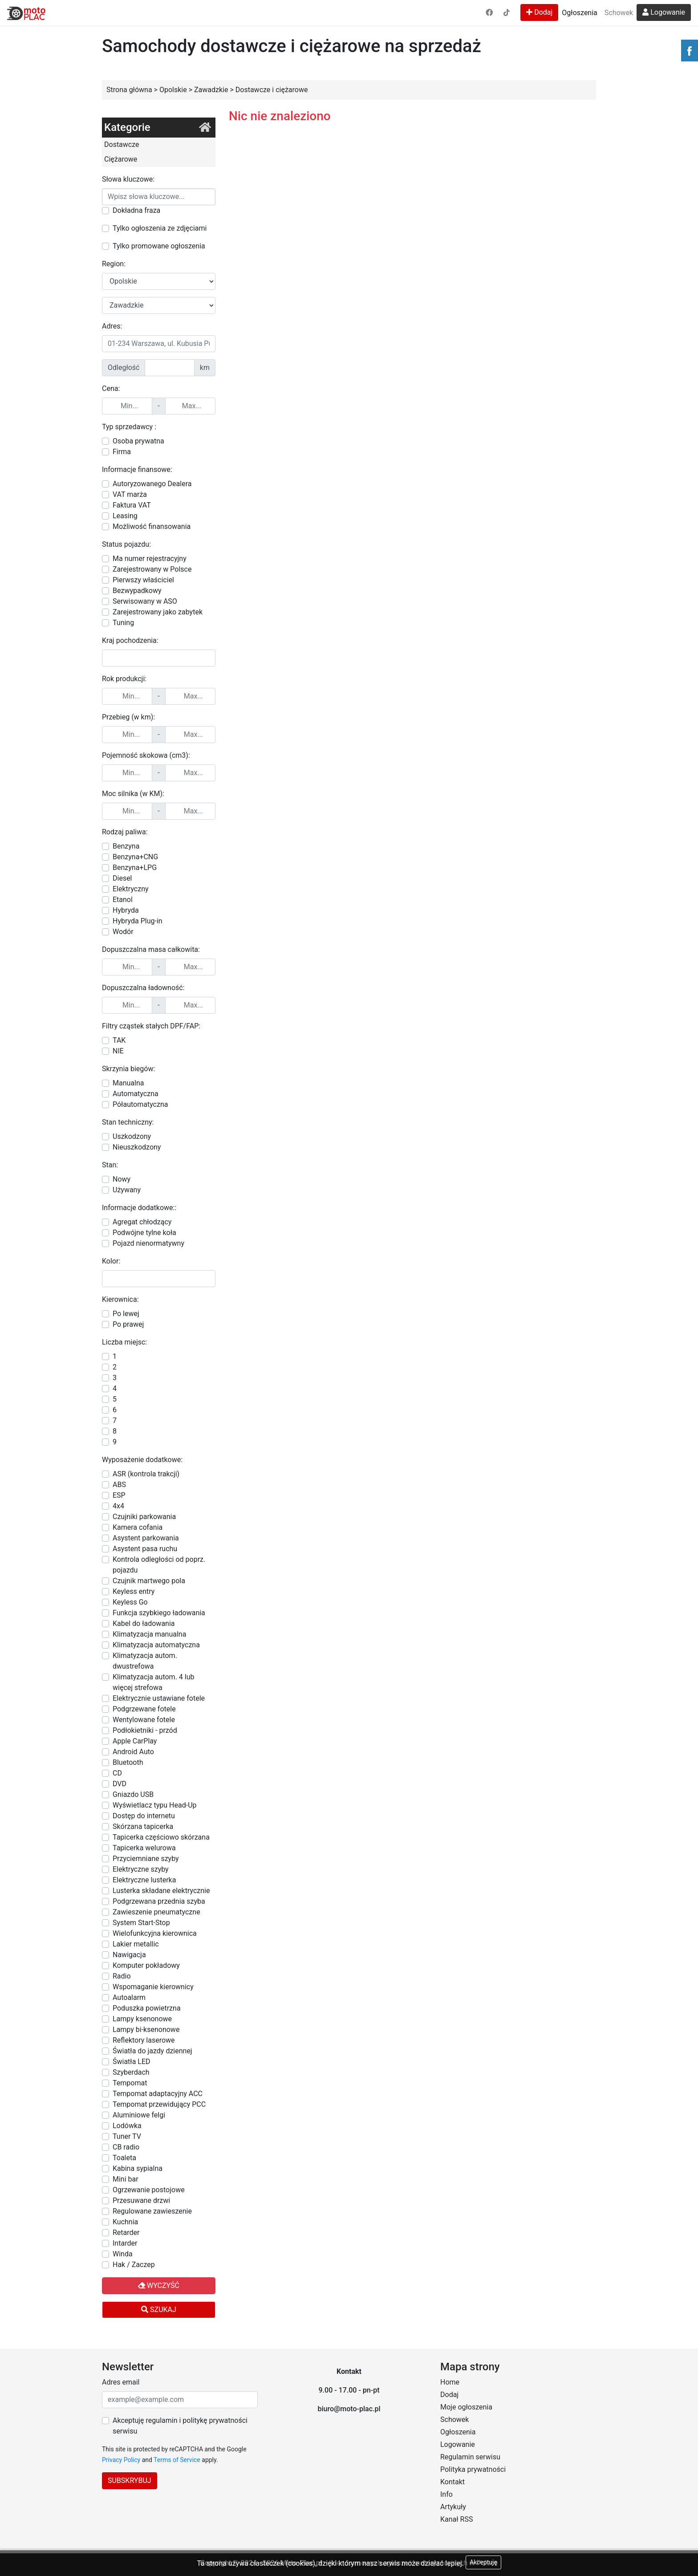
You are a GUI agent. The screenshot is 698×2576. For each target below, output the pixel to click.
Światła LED (131, 2061)
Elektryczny (131, 889)
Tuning (123, 622)
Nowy (121, 1179)
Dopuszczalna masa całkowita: (151, 949)
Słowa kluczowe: (128, 179)
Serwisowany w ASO (145, 601)
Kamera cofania (137, 1527)
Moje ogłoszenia (466, 2407)
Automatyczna (135, 1093)
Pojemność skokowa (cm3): (146, 755)
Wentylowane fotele (144, 1719)
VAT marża (130, 494)
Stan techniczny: (128, 1122)
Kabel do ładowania (144, 1623)
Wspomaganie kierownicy (153, 1987)
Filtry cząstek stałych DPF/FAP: (151, 1026)
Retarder (126, 2232)
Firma (122, 451)
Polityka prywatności (473, 2469)
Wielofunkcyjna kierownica (155, 1933)
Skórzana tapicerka (143, 1826)
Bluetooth (128, 1762)
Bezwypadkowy (137, 590)
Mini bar (125, 2179)
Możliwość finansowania (152, 526)
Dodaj (539, 12)
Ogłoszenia (579, 12)
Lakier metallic (136, 1944)
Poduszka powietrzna (147, 2008)
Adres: (112, 326)
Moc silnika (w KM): (133, 793)
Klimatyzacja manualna (149, 1634)
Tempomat (130, 2083)
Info (446, 2494)
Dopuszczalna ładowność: (143, 987)
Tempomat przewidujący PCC (159, 2104)
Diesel (122, 878)
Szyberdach (131, 2072)
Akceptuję (483, 2562)
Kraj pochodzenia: (130, 640)
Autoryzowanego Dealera (152, 483)
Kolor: (111, 1261)
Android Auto (133, 1751)
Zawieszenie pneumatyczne (156, 1912)
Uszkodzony (132, 1136)
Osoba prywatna (138, 441)
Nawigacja (129, 1954)
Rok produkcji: (124, 678)
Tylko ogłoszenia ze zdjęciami (160, 228)
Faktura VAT (132, 505)
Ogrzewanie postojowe (149, 2190)
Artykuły (453, 2507)
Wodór (123, 931)
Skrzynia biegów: (128, 1069)
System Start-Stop (141, 1922)
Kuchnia (125, 2222)
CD (117, 1773)
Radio (122, 1976)
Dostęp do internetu (144, 1816)
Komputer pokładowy (146, 1965)
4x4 (118, 1506)
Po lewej (126, 1313)
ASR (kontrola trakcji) (146, 1474)
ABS (119, 1484)
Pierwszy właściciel (143, 580)
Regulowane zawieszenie (152, 2211)
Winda (123, 2254)
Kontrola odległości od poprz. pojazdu (159, 1564)
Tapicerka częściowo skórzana (161, 1837)
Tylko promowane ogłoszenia (159, 246)
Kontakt (452, 2482)
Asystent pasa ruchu (145, 1548)
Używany (127, 1190)
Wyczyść (158, 2285)
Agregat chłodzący (142, 1222)
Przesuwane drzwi (141, 2200)
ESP (119, 1495)
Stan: (110, 1165)
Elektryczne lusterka (144, 1880)
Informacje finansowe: (137, 469)
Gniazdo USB (133, 1794)
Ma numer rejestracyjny (150, 558)
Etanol (123, 899)
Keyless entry (133, 1591)
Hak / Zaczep (134, 2264)
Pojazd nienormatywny (148, 1243)
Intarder (125, 2243)
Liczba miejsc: (124, 1342)
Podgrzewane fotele (144, 1709)
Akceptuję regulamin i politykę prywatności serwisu (180, 2425)
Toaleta (124, 2157)
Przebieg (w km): (128, 717)
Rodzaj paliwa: (125, 832)
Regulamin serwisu (470, 2457)
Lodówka (127, 2125)
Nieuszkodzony (137, 1147)
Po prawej (128, 1324)
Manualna (128, 1083)
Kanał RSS (456, 2519)
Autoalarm (129, 1997)
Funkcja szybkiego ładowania (159, 1613)
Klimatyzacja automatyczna (156, 1645)
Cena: (111, 388)
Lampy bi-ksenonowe (146, 2029)
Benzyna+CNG (135, 857)
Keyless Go (130, 1602)
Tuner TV (127, 2136)
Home (449, 2382)
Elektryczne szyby (141, 1869)
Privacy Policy (121, 2459)
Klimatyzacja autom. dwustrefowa (145, 1660)
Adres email (120, 2382)
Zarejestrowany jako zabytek (158, 612)
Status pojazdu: (126, 544)
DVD (119, 1784)
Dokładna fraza (136, 210)
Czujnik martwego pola (149, 1580)
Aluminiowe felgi (139, 2115)
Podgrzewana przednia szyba (159, 1901)
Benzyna (126, 846)
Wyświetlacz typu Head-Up (155, 1805)
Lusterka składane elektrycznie (161, 1890)
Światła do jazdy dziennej (152, 2051)
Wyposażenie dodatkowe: (142, 1459)
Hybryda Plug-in (137, 921)
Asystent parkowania (146, 1538)
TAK (119, 1040)
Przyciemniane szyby (146, 1858)
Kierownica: (120, 1299)
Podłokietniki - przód (145, 1730)
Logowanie (663, 12)
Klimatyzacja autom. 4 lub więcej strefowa (153, 1682)
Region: (114, 264)
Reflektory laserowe (144, 2040)
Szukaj (158, 2309)
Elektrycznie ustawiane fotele (159, 1698)
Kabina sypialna (137, 2168)
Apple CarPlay (135, 1741)
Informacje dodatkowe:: (139, 1207)
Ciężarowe (120, 159)
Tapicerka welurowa (144, 1848)
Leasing (125, 516)
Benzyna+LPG (135, 867)
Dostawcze (121, 144)
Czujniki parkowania (144, 1516)
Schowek (619, 12)
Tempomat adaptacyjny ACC (158, 2093)
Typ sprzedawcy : (129, 427)
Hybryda (126, 910)
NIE (118, 1051)
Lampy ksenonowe (142, 2019)
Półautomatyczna (140, 1104)
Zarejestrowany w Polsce (152, 569)
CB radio (126, 2147)
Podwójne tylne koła (144, 1232)
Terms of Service (177, 2459)
